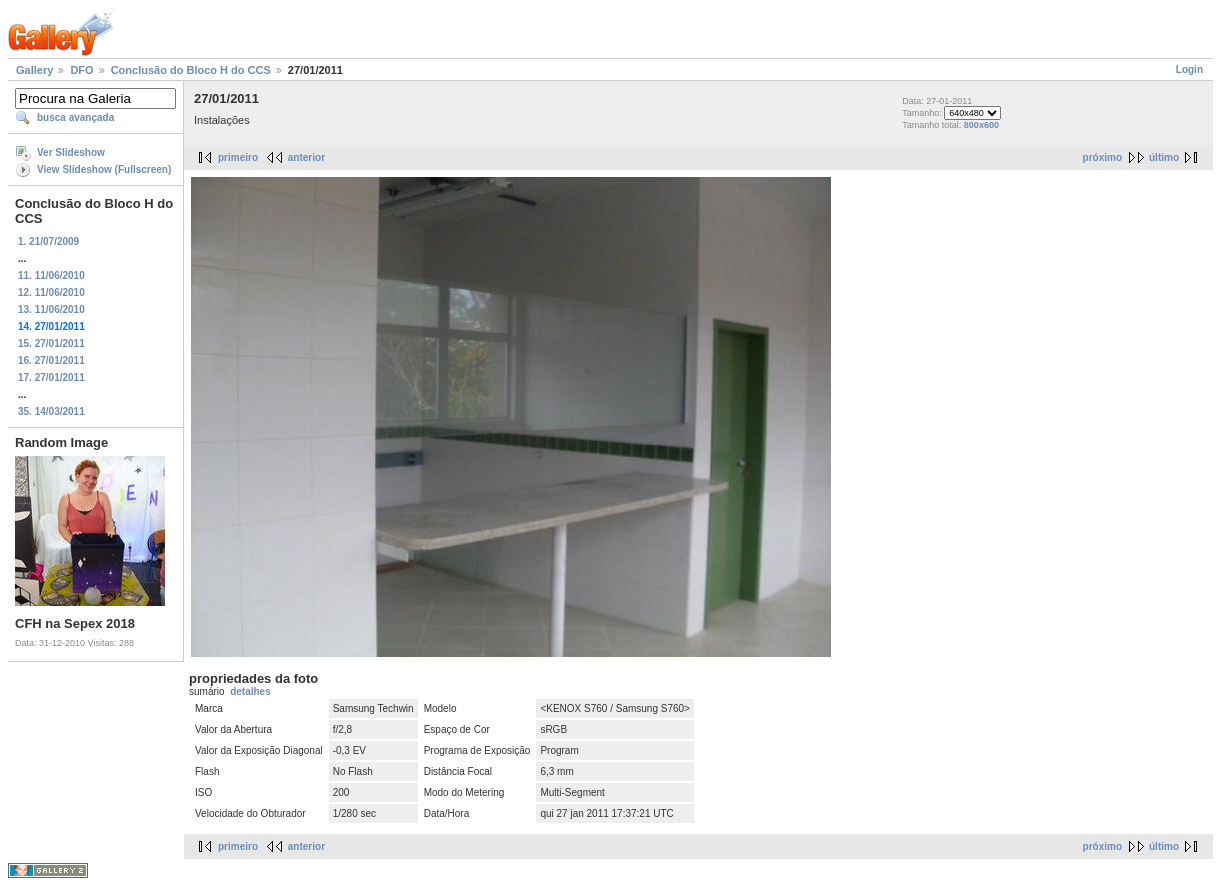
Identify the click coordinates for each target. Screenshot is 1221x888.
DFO (81, 70)
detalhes (250, 691)
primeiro (238, 157)
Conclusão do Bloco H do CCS (191, 70)
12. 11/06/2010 (51, 292)
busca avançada (75, 117)
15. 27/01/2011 (51, 343)
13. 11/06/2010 (51, 309)
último (1164, 157)
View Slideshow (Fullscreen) (104, 169)
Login (1189, 69)
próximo (1102, 157)
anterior (306, 157)
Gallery (34, 70)
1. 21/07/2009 (48, 241)
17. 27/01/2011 (51, 377)
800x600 (981, 125)
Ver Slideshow (71, 152)
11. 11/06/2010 (51, 275)
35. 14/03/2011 (51, 411)
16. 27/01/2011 (51, 360)
